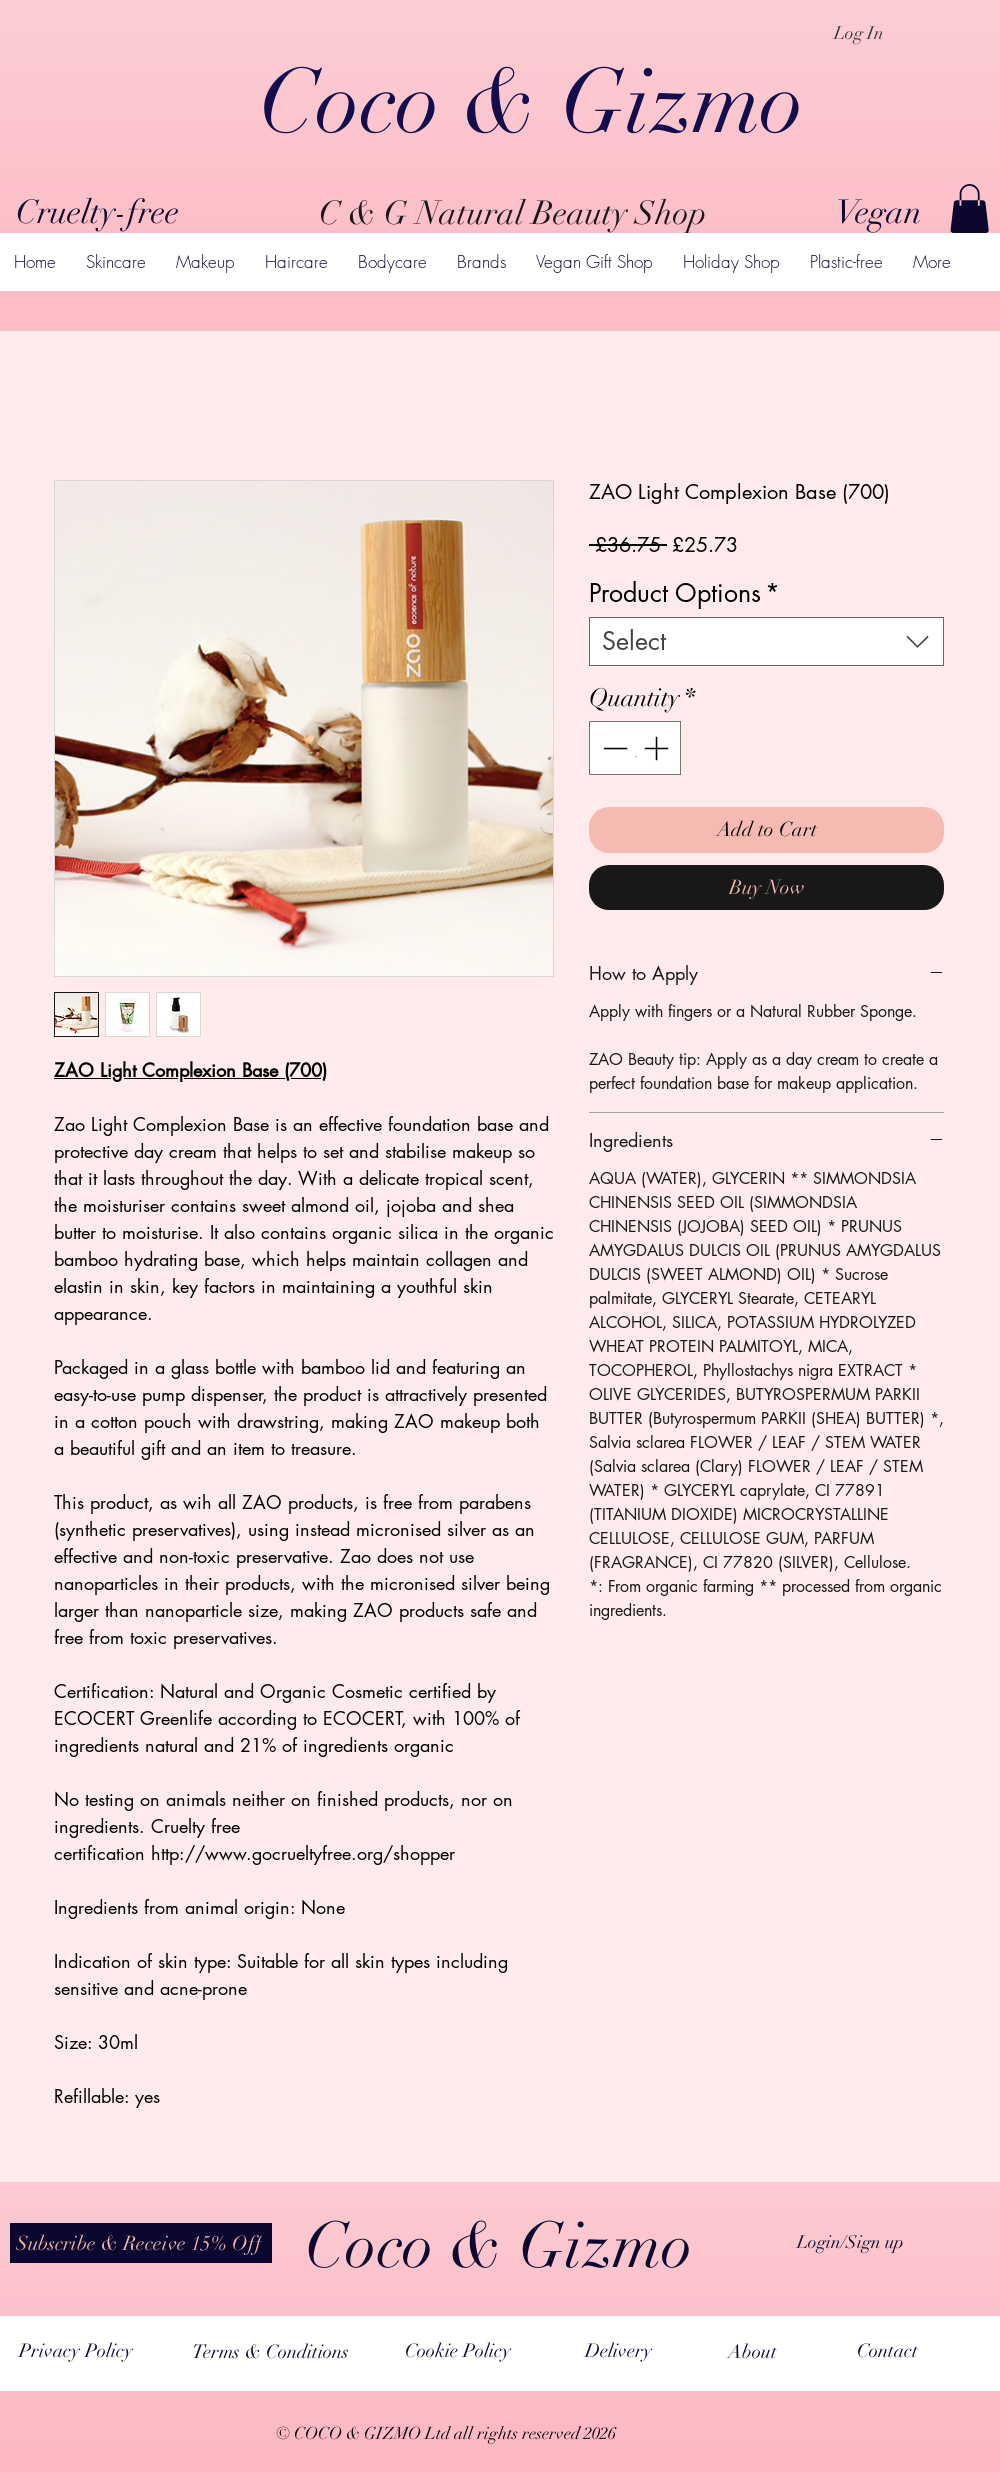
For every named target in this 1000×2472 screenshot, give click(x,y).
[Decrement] (613, 748)
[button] (969, 208)
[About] (752, 2352)
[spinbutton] (635, 748)
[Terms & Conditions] (270, 2352)
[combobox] (766, 641)
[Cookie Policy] (458, 2351)
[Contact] (887, 2351)
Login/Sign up (850, 2242)
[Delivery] (618, 2351)
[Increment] (658, 748)
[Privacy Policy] (75, 2351)
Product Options (684, 593)
